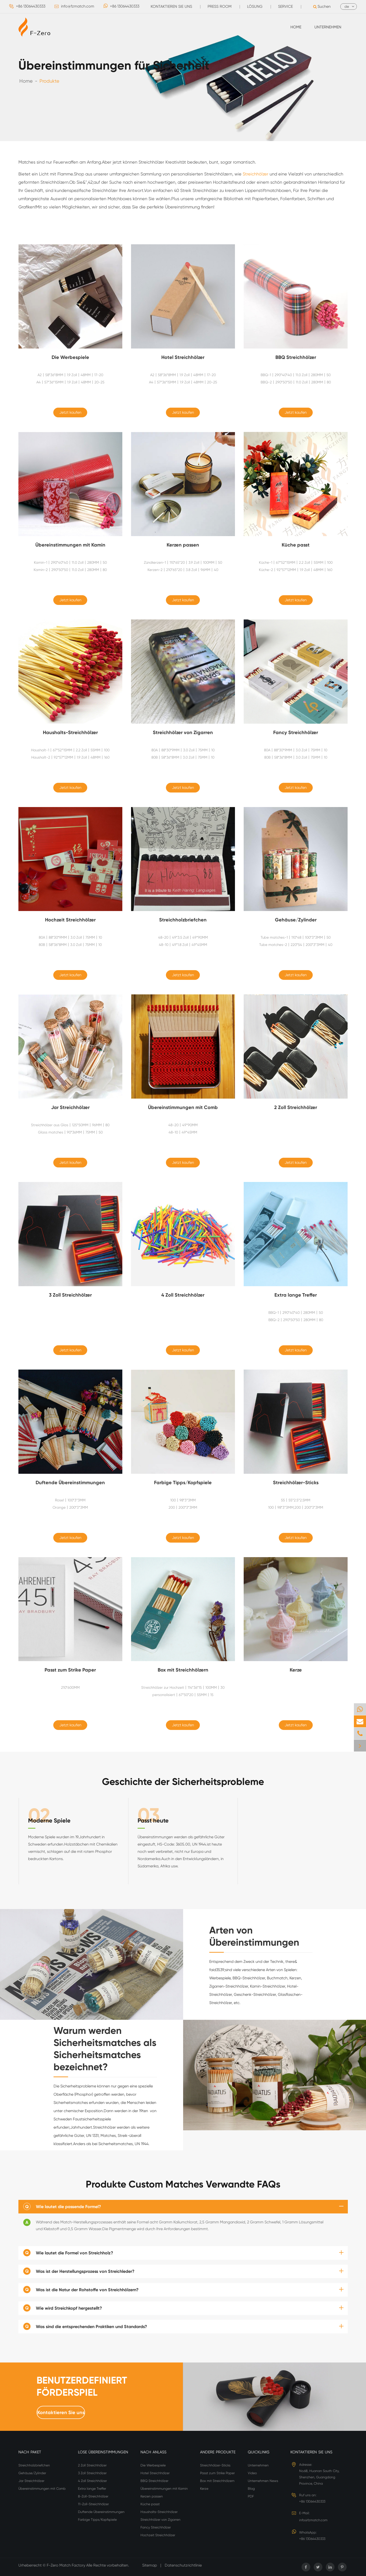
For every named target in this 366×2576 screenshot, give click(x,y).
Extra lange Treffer (295, 1295)
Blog (251, 2488)
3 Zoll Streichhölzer (70, 1295)
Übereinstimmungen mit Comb (183, 1107)
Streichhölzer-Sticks (296, 1482)
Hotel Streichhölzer (182, 357)
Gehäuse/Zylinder (296, 920)
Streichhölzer (256, 173)
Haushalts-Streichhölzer (70, 732)
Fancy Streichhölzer (295, 732)
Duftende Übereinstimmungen (70, 1482)
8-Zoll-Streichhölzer (93, 2496)
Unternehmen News (263, 2481)
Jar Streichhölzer (70, 1107)
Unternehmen (327, 27)
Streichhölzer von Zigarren (183, 732)
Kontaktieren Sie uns (61, 2412)
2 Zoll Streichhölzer (295, 1107)
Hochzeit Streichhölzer (70, 920)
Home (295, 27)
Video (252, 2473)
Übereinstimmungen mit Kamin (70, 545)
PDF (251, 2496)
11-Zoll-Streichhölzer (93, 2504)
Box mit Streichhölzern (183, 1670)
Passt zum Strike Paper (70, 1670)
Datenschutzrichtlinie (183, 2565)
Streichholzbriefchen (183, 920)
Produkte (49, 81)
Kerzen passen (183, 545)
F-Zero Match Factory (66, 2565)
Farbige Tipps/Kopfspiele (183, 1482)
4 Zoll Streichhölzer (182, 1295)
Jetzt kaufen (70, 412)
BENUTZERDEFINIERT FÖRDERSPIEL (82, 2386)
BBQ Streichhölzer (295, 357)
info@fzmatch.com (77, 6)
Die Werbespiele (70, 357)
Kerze (296, 1670)
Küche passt (296, 545)
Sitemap (149, 2565)
